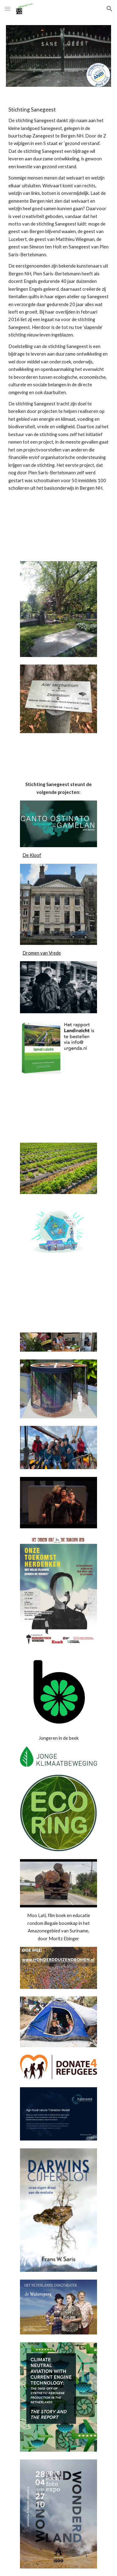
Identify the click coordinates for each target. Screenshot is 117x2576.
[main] (58, 299)
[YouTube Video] (58, 516)
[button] (7, 8)
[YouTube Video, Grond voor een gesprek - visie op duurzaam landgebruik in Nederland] (58, 1108)
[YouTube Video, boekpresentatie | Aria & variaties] (58, 1298)
